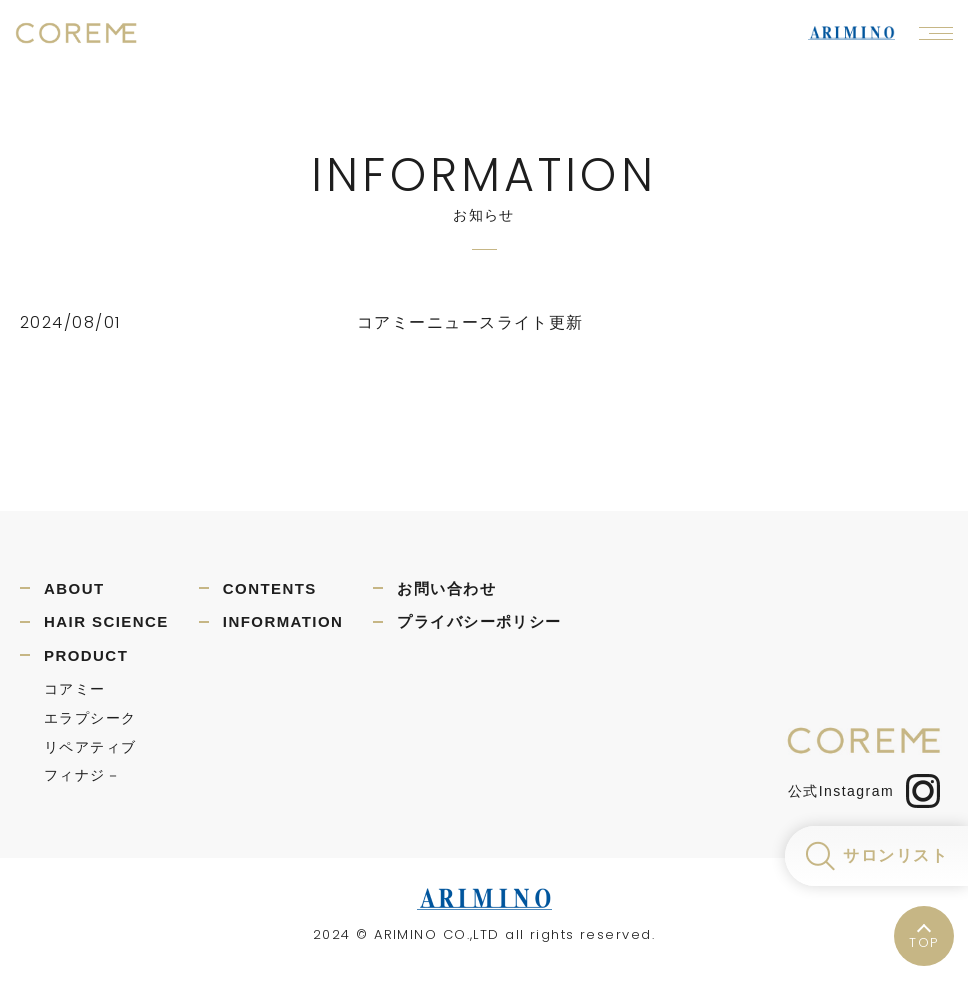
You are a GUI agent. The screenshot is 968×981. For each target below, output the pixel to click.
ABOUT (74, 588)
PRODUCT (86, 655)
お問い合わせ (446, 588)
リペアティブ (90, 747)
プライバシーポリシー (479, 621)
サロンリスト (895, 855)
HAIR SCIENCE (106, 621)
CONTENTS (270, 588)
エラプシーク (90, 718)
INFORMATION (283, 621)
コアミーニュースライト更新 (470, 322)
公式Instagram (864, 791)
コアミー (75, 689)
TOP (923, 942)
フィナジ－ (82, 775)
